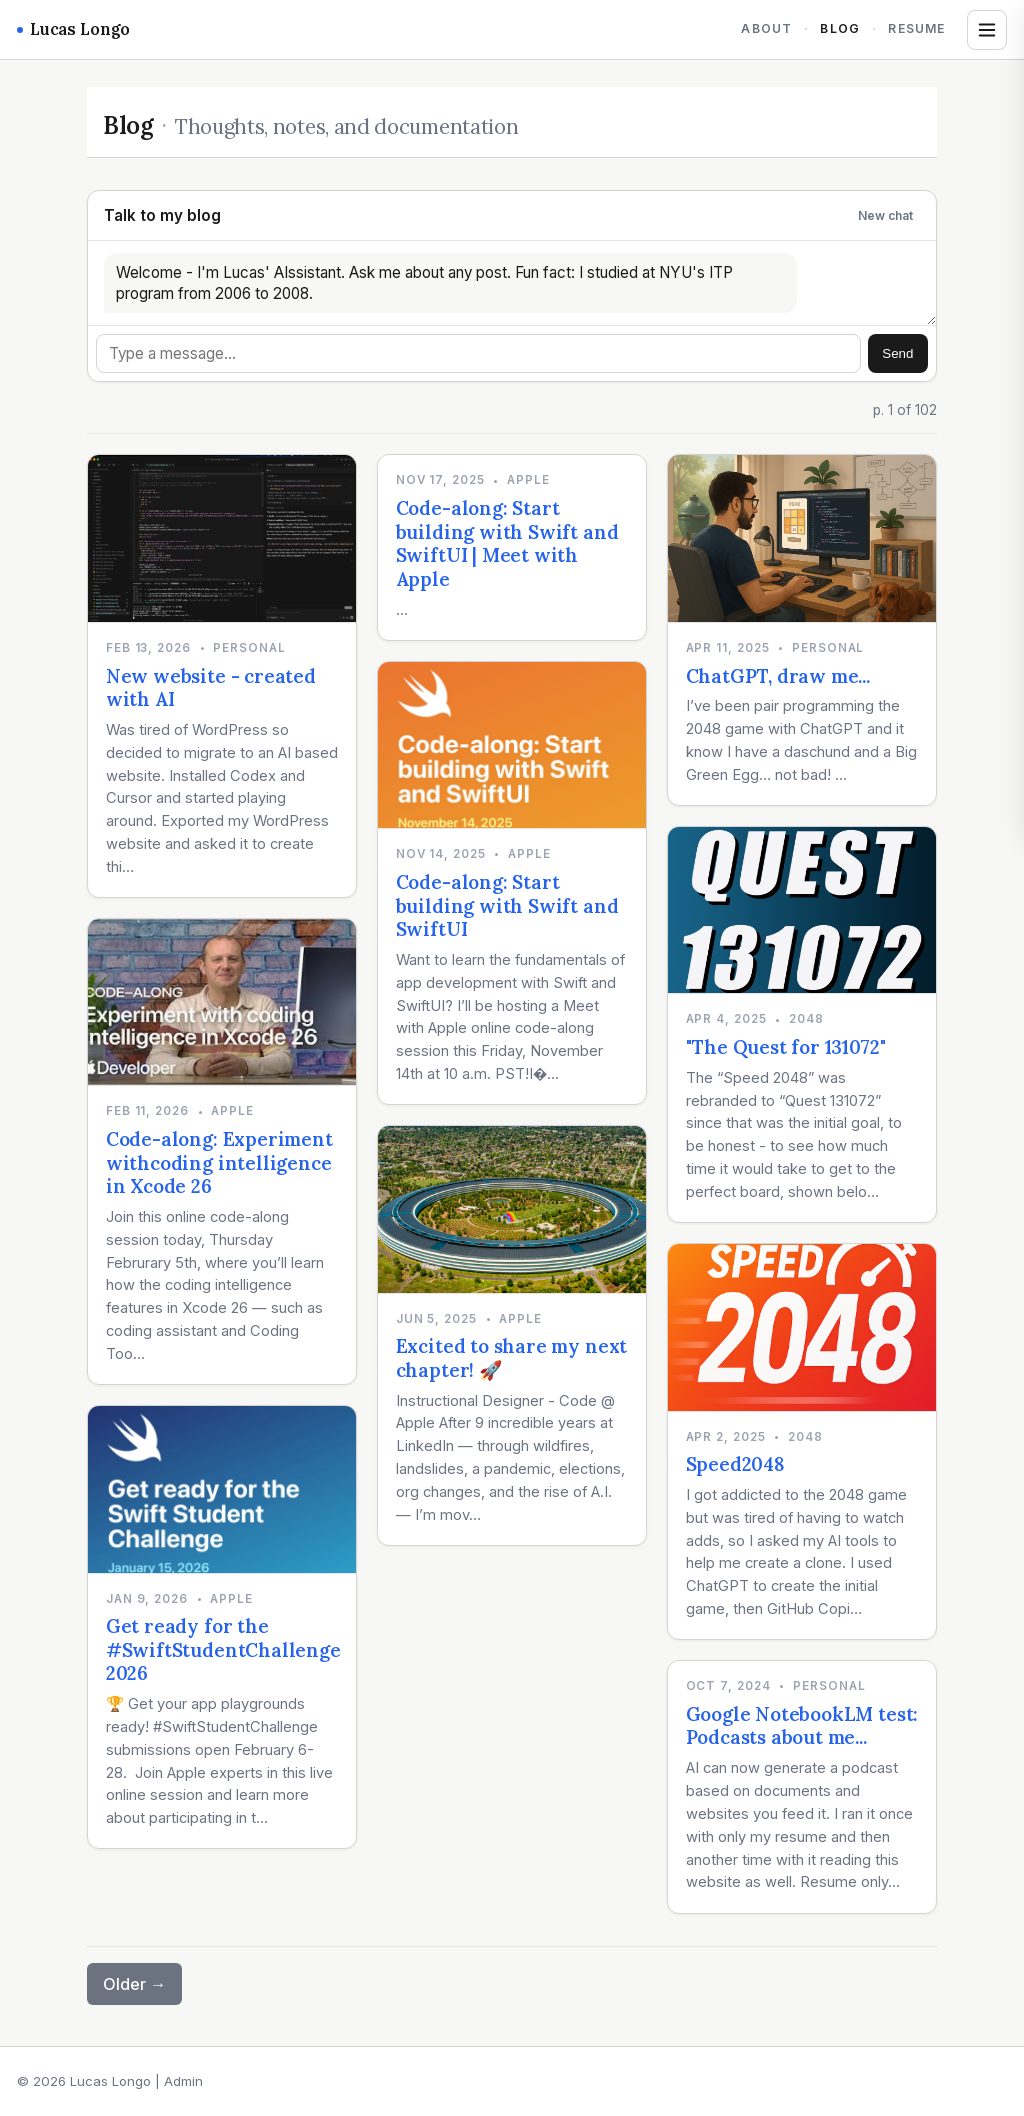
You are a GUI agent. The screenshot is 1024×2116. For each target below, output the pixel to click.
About (766, 28)
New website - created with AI (211, 688)
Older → (134, 1984)
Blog (840, 28)
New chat (885, 215)
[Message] (478, 353)
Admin (183, 2081)
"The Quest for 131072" (786, 1047)
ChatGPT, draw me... (778, 676)
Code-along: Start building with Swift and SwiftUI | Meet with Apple (507, 543)
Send (897, 353)
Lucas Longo (73, 29)
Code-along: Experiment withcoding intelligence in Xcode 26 (219, 1162)
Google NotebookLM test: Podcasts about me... (802, 1726)
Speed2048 (735, 1464)
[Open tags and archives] (987, 30)
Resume (916, 28)
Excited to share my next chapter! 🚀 (511, 1358)
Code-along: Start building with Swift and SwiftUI (507, 905)
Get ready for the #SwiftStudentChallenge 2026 (223, 1649)
